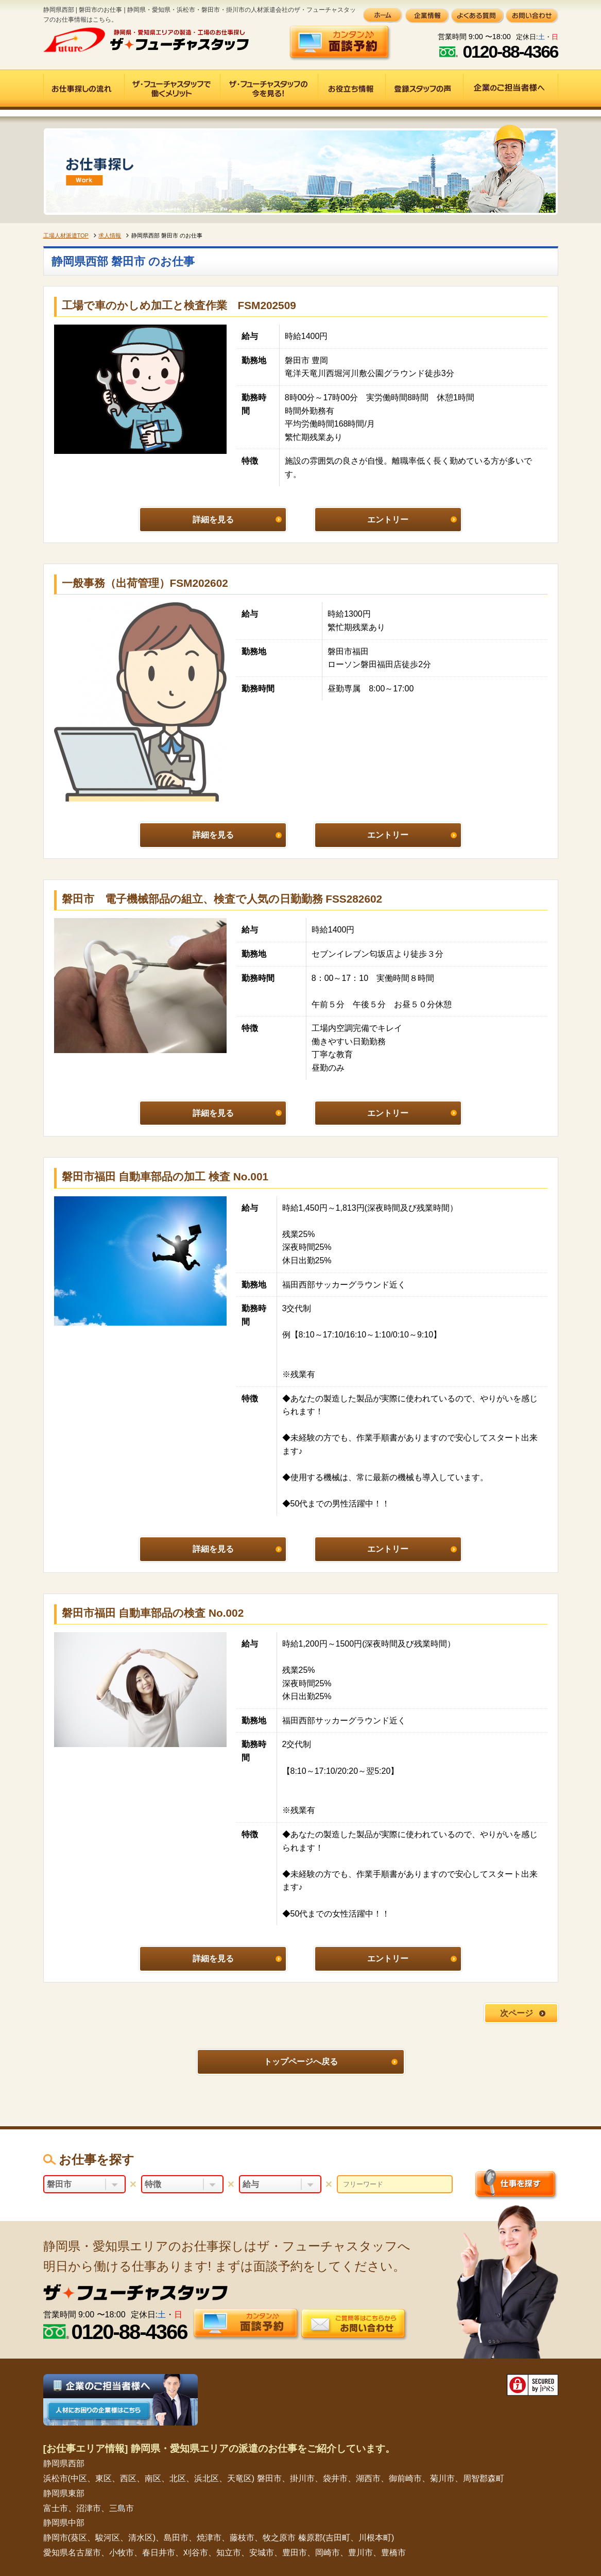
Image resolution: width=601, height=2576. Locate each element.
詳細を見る (213, 519)
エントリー (387, 519)
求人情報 (109, 235)
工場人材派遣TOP (66, 235)
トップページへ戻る (301, 2061)
